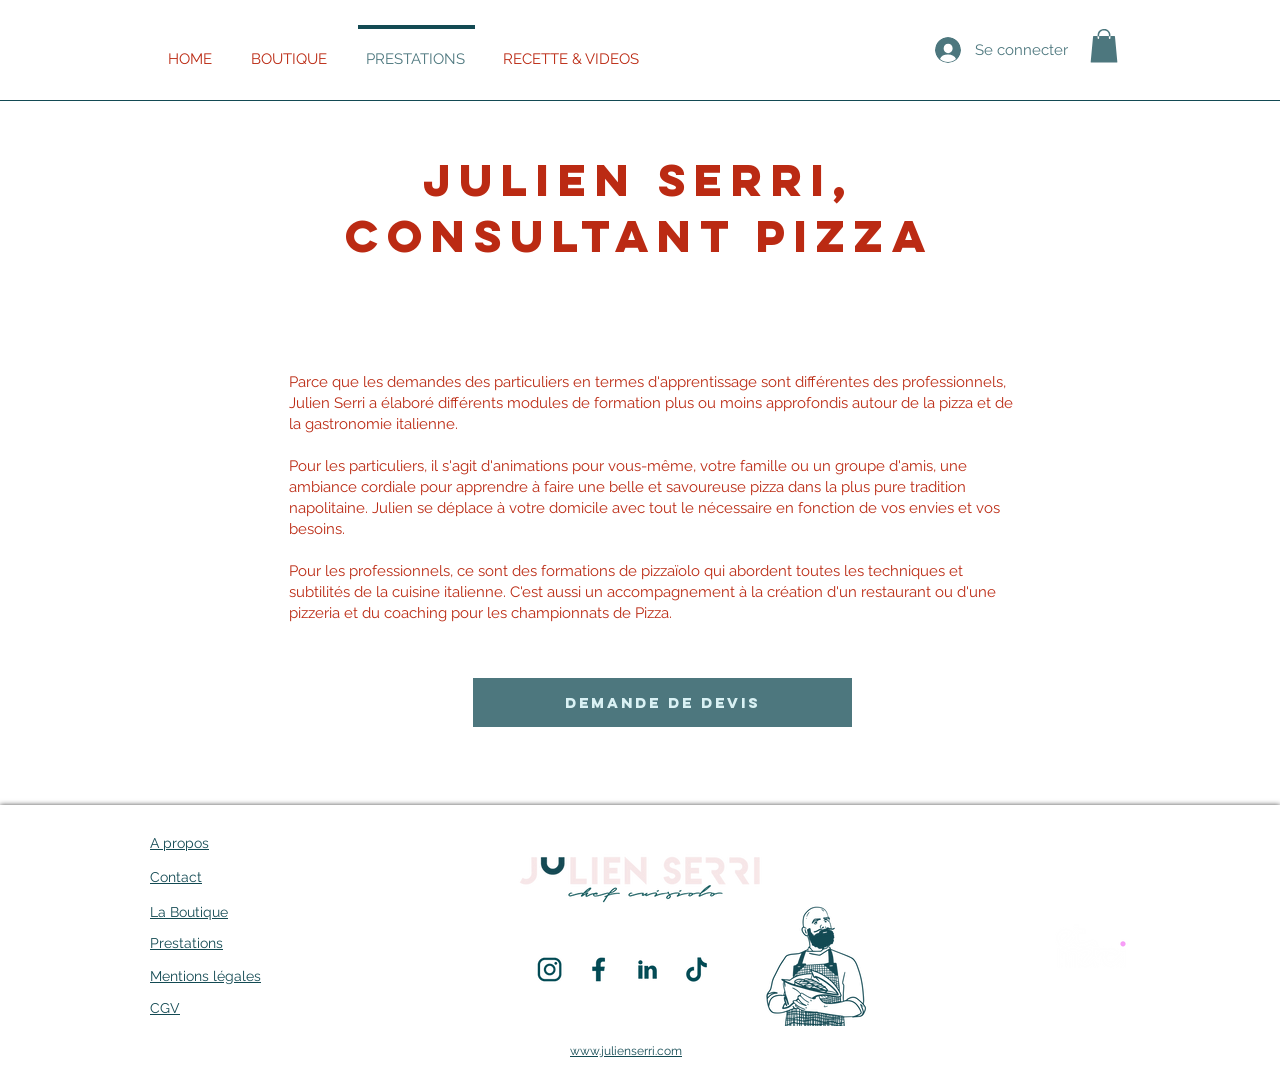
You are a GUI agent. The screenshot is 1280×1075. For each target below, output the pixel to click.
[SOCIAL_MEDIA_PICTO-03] (696, 969)
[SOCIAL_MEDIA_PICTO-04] (647, 969)
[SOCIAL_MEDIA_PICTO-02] (549, 969)
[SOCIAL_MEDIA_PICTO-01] (598, 969)
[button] (1104, 45)
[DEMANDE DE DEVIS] (662, 702)
